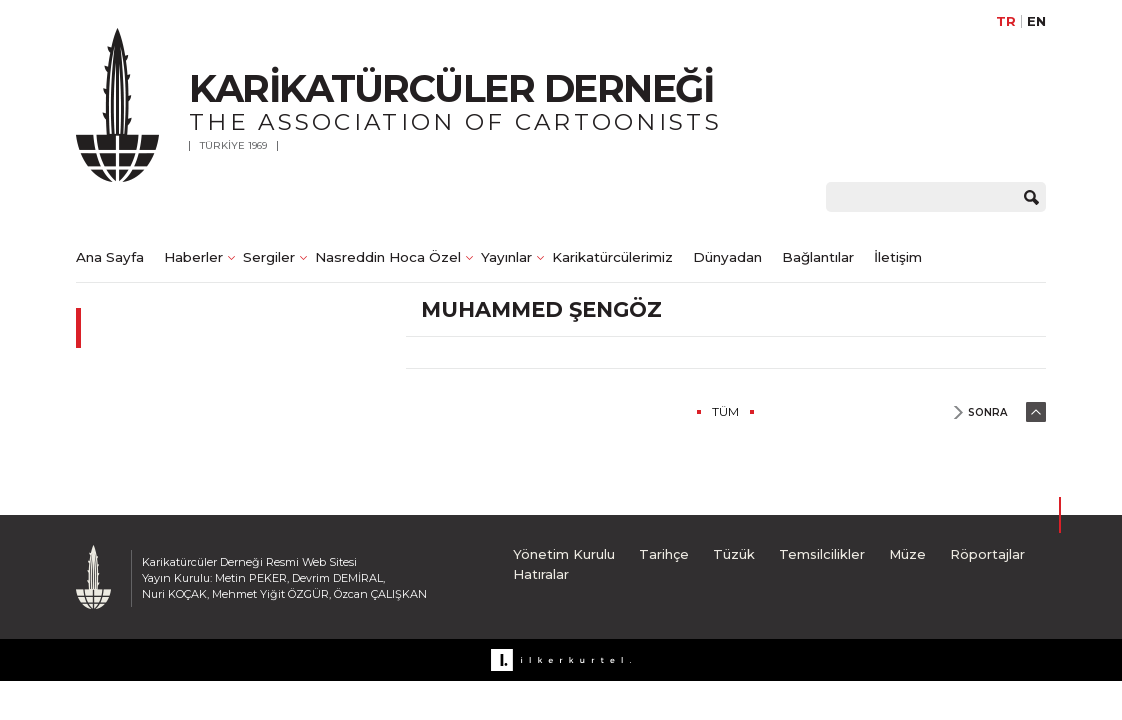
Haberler (193, 257)
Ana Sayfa (110, 257)
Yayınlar (506, 257)
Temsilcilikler (822, 554)
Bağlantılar (818, 257)
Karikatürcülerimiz (612, 257)
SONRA (987, 412)
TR (1006, 21)
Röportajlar (987, 554)
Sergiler (269, 257)
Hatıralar (541, 574)
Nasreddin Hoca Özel (388, 257)
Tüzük (734, 554)
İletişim (898, 257)
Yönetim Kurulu (564, 554)
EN (1036, 21)
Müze (907, 554)
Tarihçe (664, 554)
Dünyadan (727, 257)
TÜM (725, 411)
